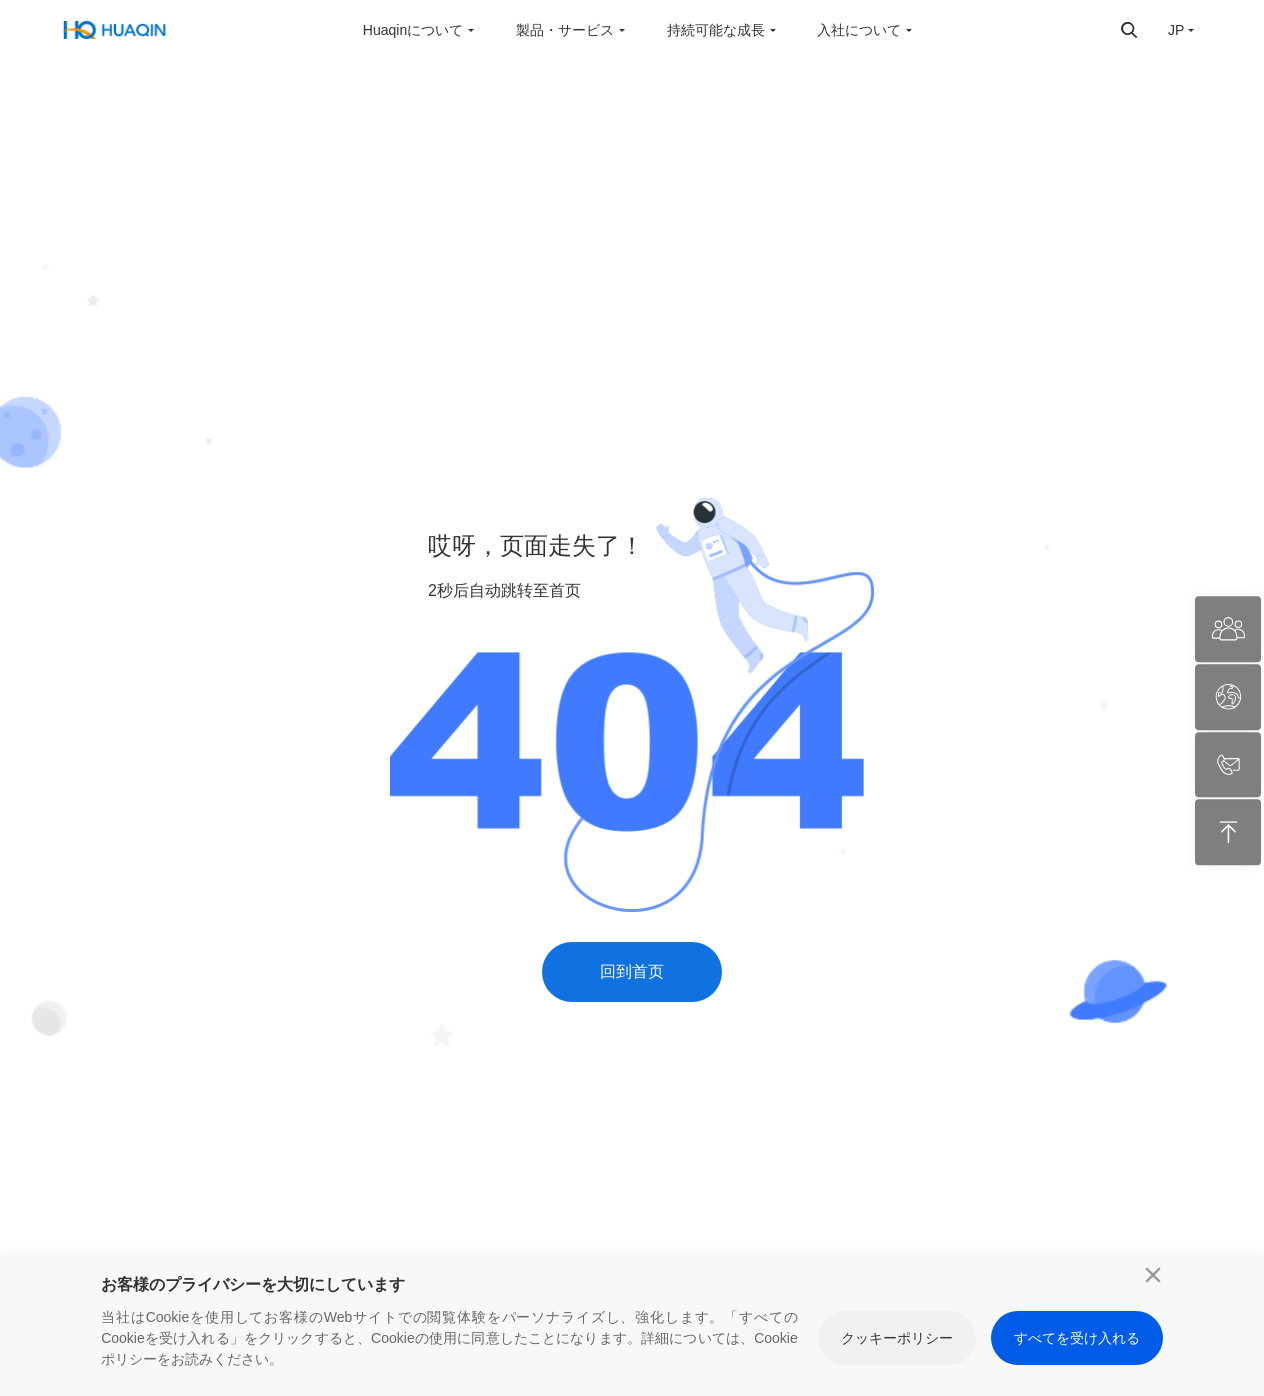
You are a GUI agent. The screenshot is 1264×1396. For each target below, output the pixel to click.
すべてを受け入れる (1077, 1338)
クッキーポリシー (897, 1338)
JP (1176, 30)
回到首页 (632, 971)
